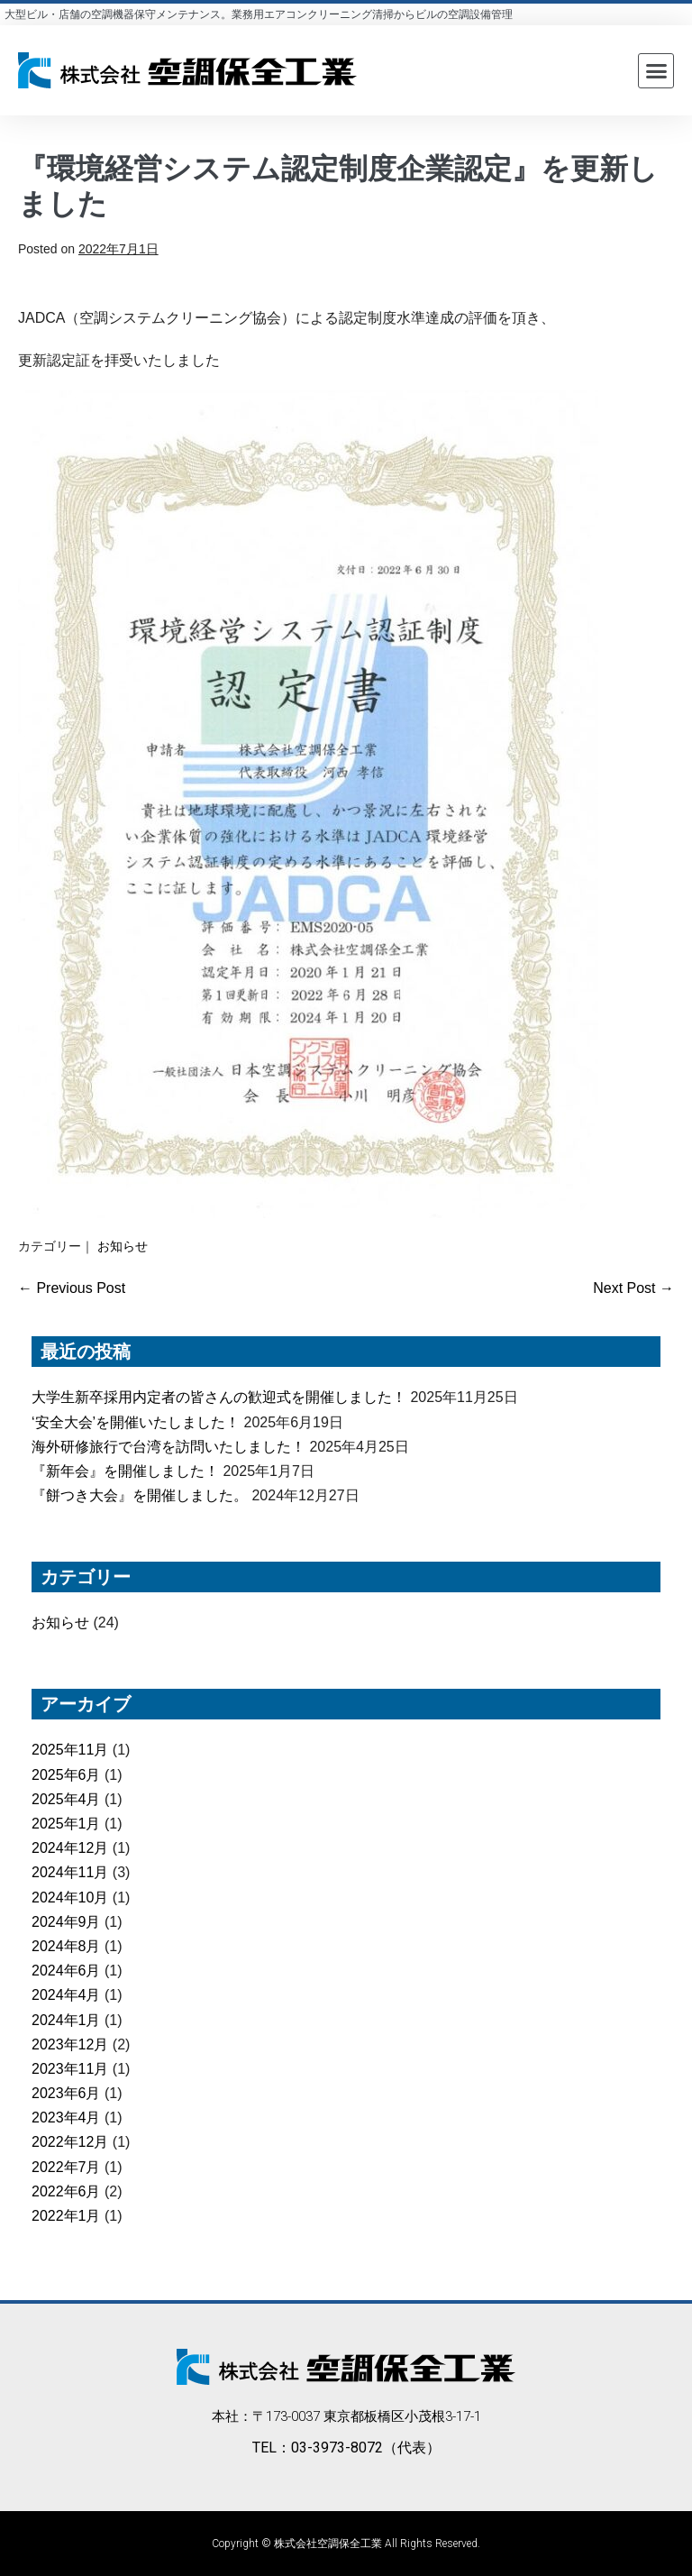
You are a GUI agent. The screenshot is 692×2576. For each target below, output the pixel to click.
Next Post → (633, 1288)
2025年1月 (66, 1823)
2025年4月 (66, 1799)
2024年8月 (66, 1946)
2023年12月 (70, 2044)
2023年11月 (70, 2068)
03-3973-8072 (337, 2447)
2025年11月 (70, 1749)
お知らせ (122, 1246)
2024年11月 (70, 1872)
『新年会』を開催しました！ (125, 1471)
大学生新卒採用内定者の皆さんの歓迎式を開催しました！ (219, 1397)
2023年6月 (66, 2093)
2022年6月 (66, 2191)
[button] (656, 71)
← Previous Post (71, 1288)
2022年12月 (70, 2142)
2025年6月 (66, 1775)
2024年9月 (66, 1922)
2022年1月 (66, 2215)
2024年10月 (70, 1897)
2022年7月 (66, 2167)
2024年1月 (66, 2020)
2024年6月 (66, 1970)
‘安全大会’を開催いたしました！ (136, 1422)
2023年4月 (66, 2117)
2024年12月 (70, 1848)
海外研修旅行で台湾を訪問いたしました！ (168, 1446)
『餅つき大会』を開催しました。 (140, 1495)
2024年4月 (66, 1995)
